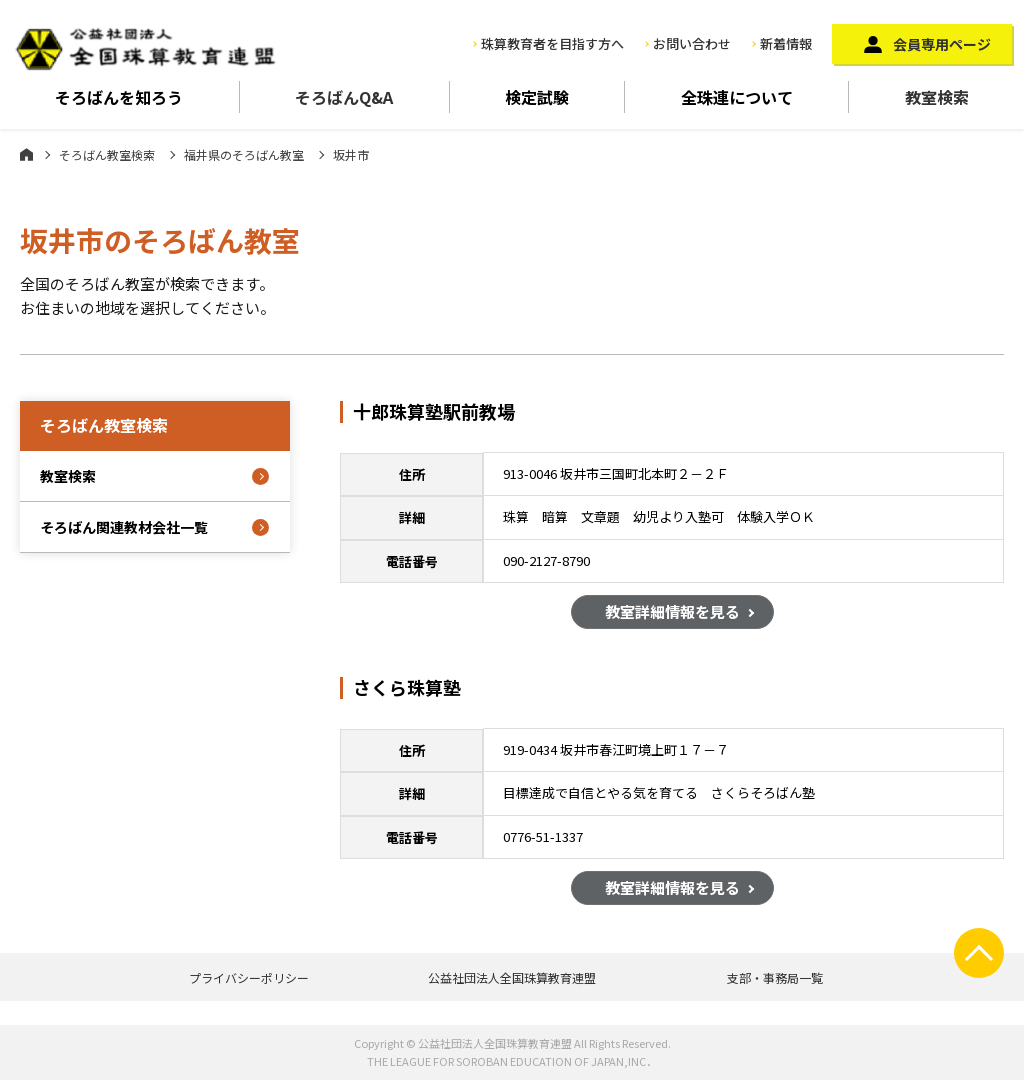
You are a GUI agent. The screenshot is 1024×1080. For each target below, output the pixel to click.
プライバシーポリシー (249, 977)
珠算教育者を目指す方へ (552, 43)
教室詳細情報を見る (672, 614)
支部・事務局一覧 (775, 977)
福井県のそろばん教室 (244, 154)
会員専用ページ (942, 44)
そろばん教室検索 (107, 154)
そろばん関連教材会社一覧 (124, 527)
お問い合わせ (692, 43)
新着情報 (786, 43)
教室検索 (937, 97)
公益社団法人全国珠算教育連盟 (512, 977)
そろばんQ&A (344, 97)
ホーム (26, 154)
